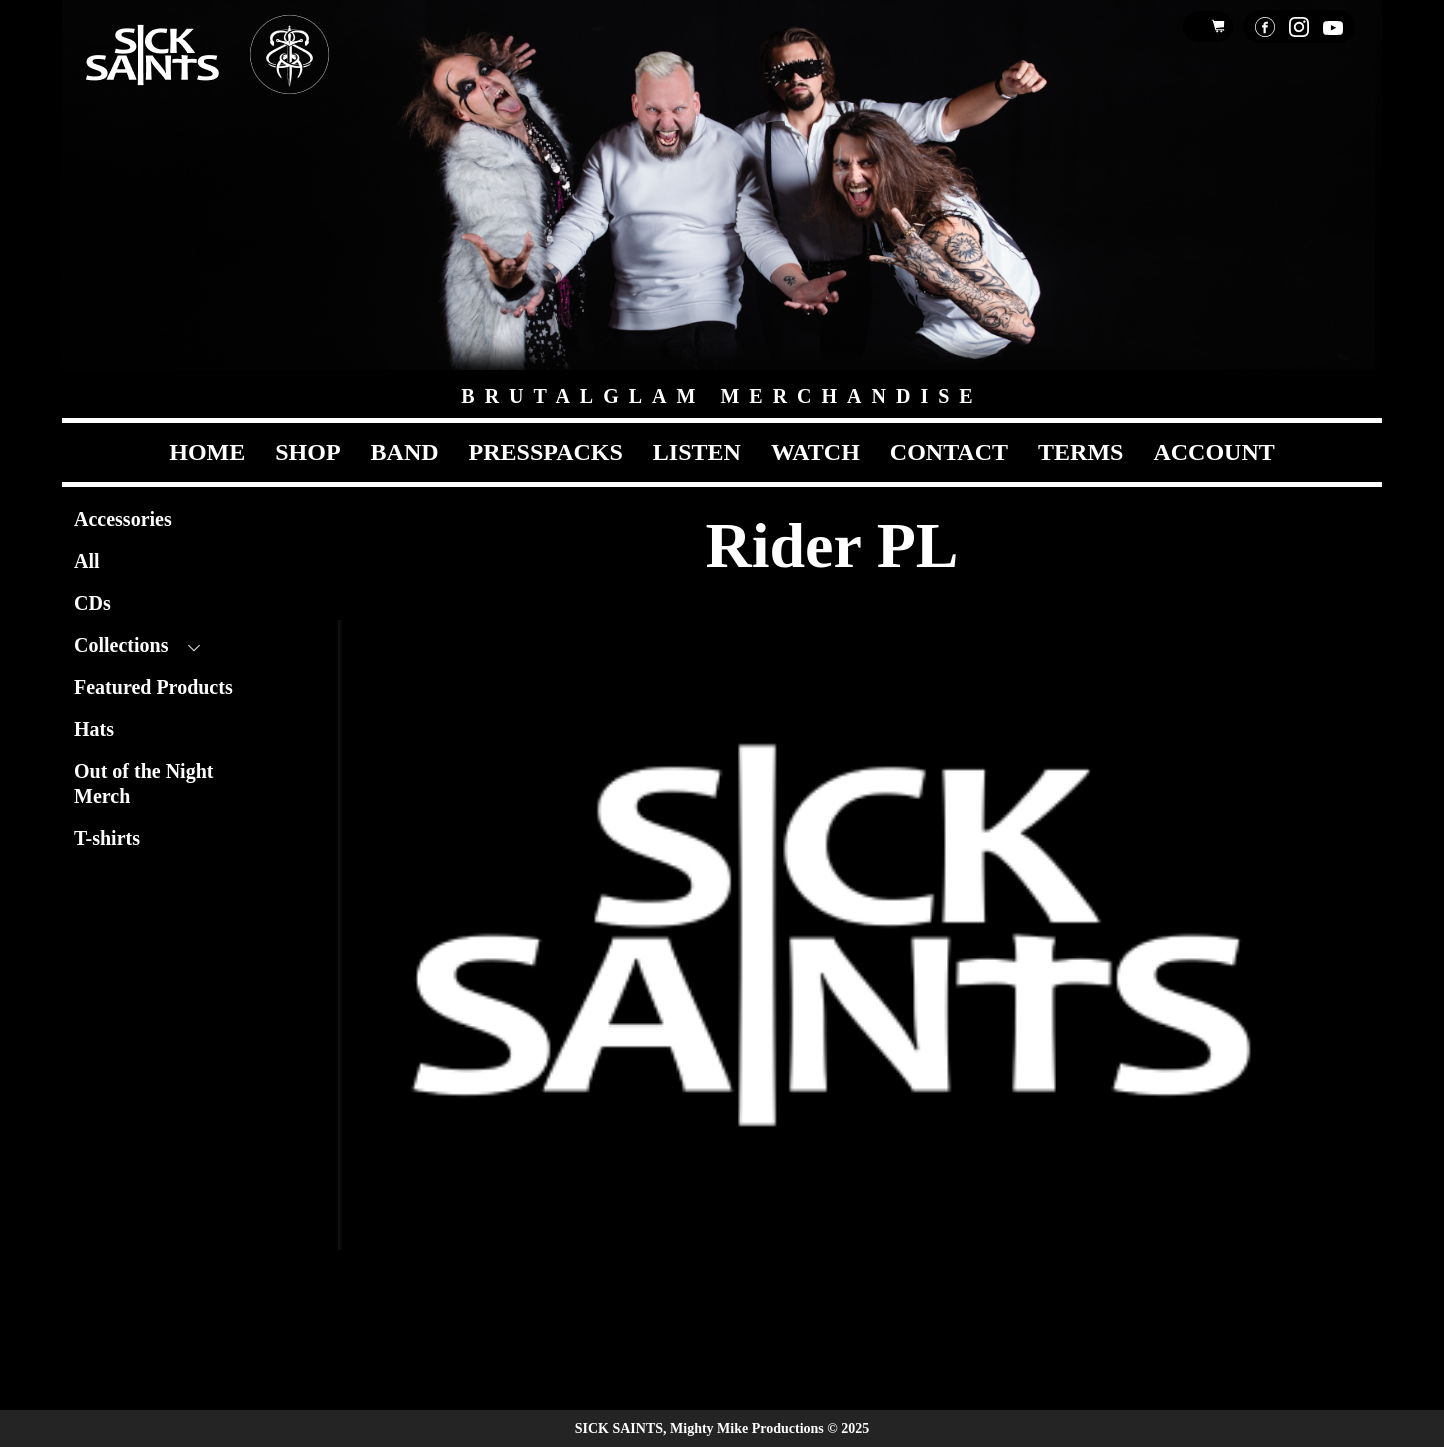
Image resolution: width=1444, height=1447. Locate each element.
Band (405, 452)
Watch (815, 452)
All (87, 561)
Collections (121, 645)
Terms (1080, 452)
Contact (949, 452)
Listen (697, 452)
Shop (307, 452)
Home (207, 452)
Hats (94, 729)
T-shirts (107, 838)
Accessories (123, 519)
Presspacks (546, 452)
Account (1213, 452)
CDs (92, 603)
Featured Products (153, 687)
